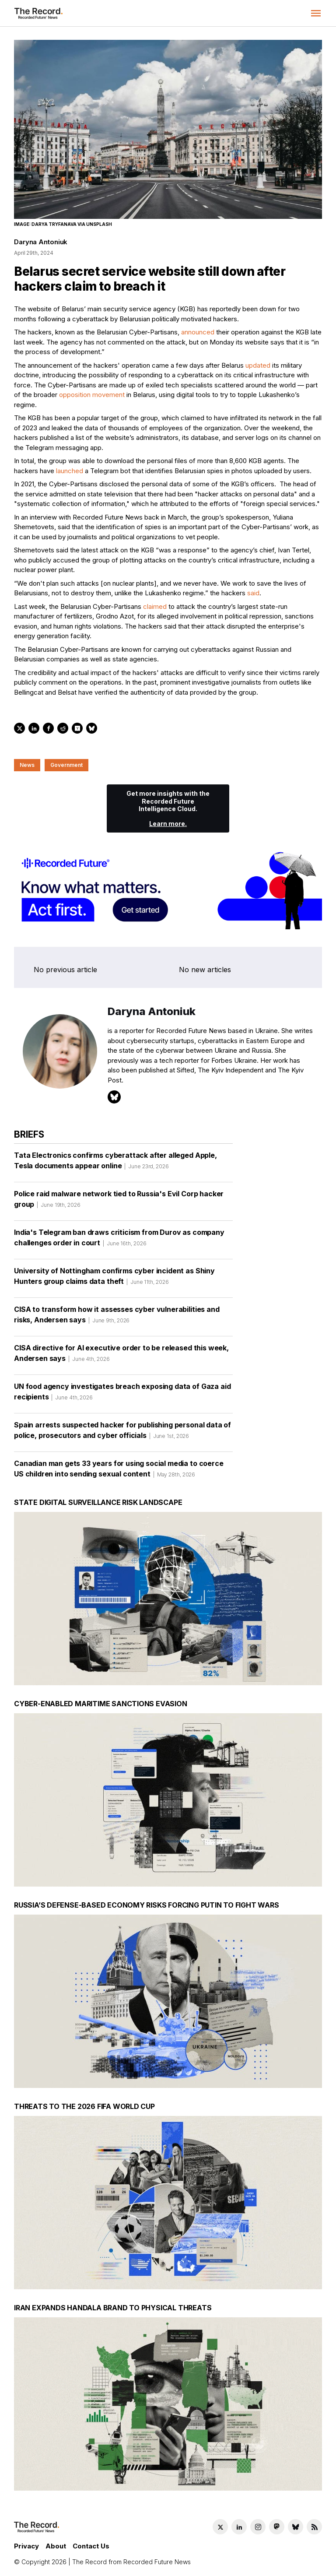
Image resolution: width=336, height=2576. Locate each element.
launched (69, 471)
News (27, 765)
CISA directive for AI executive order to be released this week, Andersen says (121, 1356)
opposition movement (92, 394)
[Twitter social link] (220, 2526)
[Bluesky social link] (295, 2526)
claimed (155, 606)
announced (197, 332)
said (253, 593)
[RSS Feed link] (314, 2526)
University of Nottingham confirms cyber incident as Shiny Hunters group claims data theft (114, 1279)
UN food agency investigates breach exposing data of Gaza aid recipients (122, 1394)
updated (257, 365)
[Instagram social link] (258, 2526)
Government (66, 765)
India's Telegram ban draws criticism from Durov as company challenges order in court (119, 1240)
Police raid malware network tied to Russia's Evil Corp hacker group (119, 1202)
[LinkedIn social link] (239, 2526)
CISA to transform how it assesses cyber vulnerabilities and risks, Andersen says (117, 1317)
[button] (316, 13)
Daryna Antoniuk (40, 242)
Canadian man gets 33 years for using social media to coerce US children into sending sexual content (119, 1471)
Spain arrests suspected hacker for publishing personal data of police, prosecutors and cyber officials (122, 1433)
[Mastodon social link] (276, 2526)
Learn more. (168, 823)
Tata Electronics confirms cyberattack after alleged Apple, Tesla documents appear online (115, 1163)
